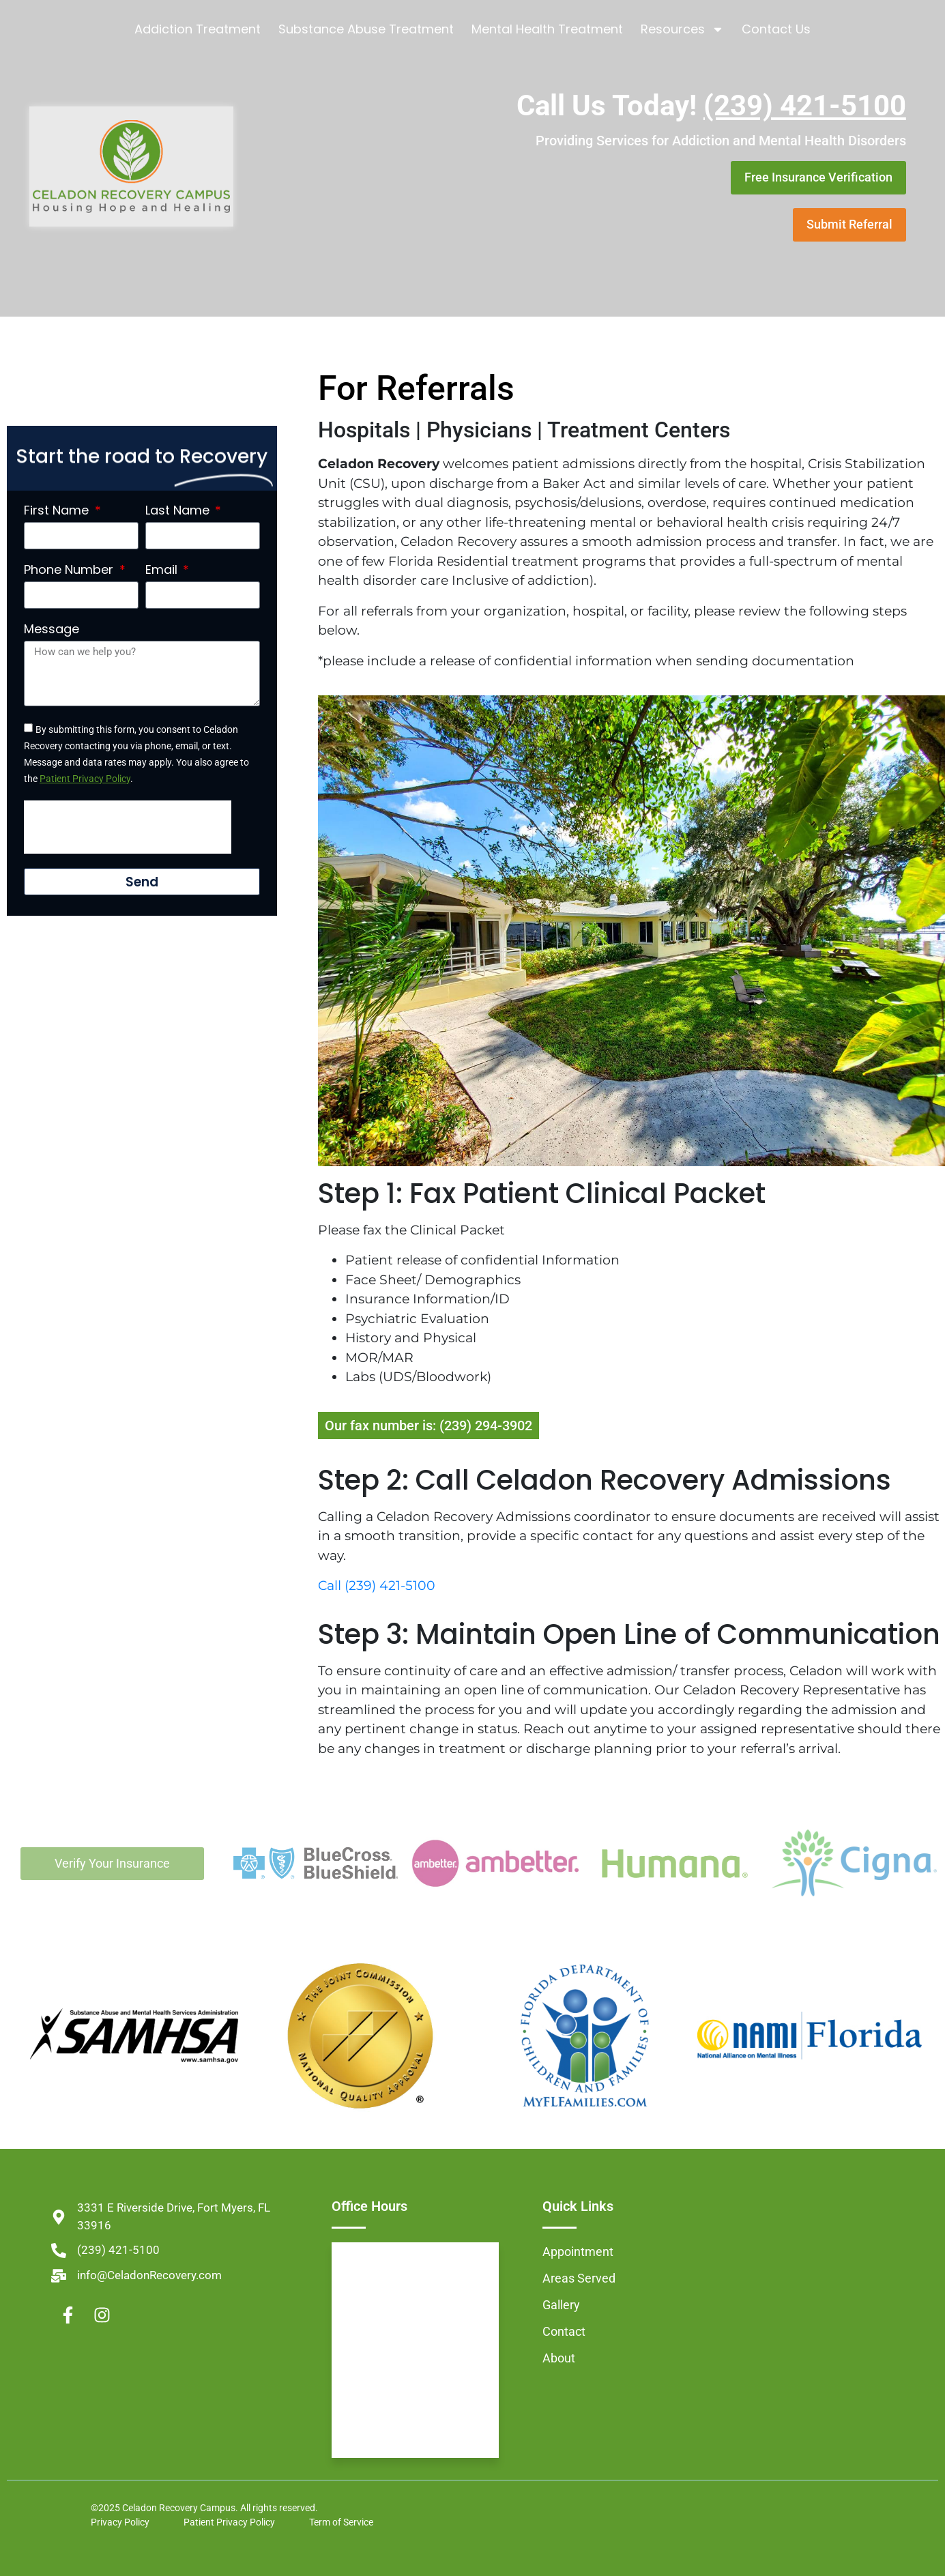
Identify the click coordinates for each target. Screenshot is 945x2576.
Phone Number (70, 570)
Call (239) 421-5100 (376, 1585)
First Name (58, 510)
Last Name (179, 510)
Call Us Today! (711, 105)
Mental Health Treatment (547, 29)
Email (163, 570)
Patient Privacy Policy (85, 778)
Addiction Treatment (197, 29)
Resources (682, 29)
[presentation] (127, 827)
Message (51, 629)
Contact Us (776, 29)
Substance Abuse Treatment (366, 29)
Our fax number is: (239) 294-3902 (428, 1425)
